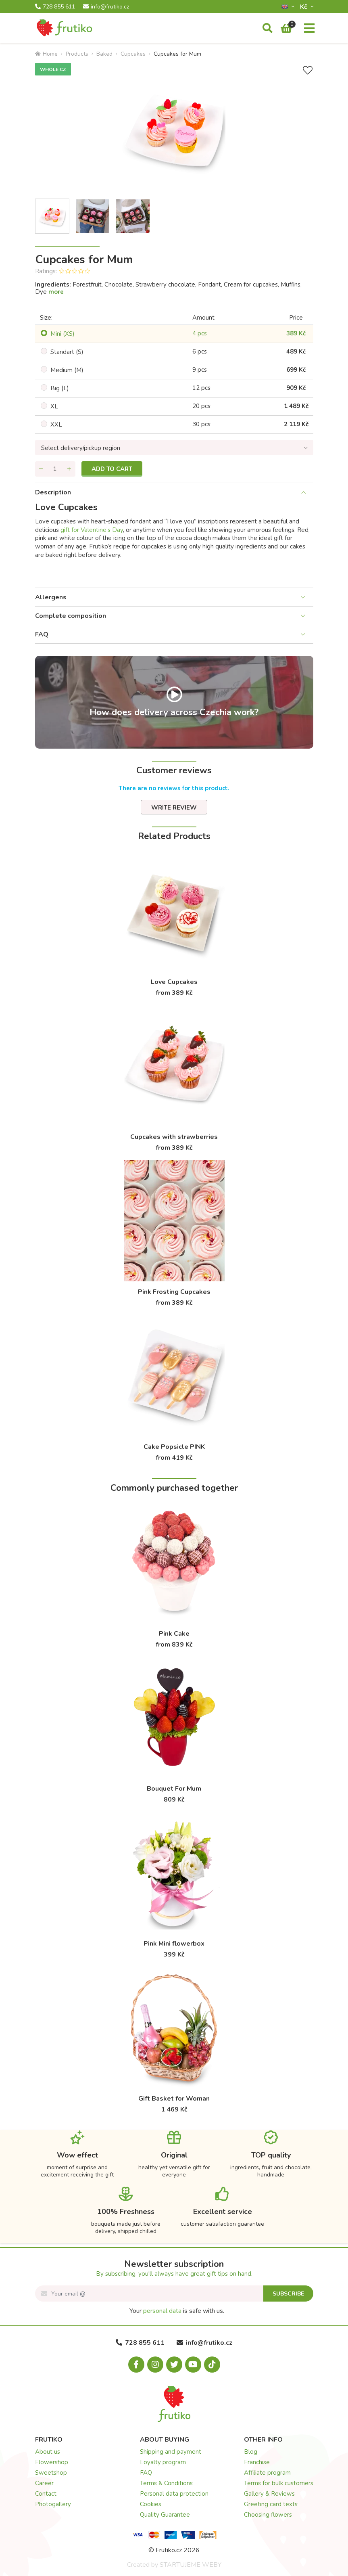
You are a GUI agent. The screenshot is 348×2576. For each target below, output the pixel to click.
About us (47, 2452)
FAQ (41, 634)
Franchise (257, 2462)
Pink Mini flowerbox (174, 1943)
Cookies (150, 2504)
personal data (162, 2310)
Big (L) (59, 388)
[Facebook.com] (136, 2364)
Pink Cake (174, 1633)
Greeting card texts (271, 2504)
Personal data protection (174, 2494)
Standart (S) (66, 352)
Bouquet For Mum (174, 1788)
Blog (250, 2452)
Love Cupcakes (174, 981)
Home (46, 54)
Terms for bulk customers (278, 2483)
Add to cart (112, 469)
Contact (45, 2494)
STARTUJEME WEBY (190, 2564)
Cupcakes (133, 54)
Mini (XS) (62, 334)
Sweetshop (51, 2473)
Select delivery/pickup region (80, 448)
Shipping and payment (170, 2452)
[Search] (268, 29)
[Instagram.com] (155, 2364)
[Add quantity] (69, 469)
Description (53, 492)
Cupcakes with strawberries (174, 1136)
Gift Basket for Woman (174, 2098)
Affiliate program (267, 2473)
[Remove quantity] (41, 469)
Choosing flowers (268, 2515)
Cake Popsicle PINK (174, 1446)
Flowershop (51, 2462)
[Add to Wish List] (308, 70)
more (56, 291)
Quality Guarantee (165, 2515)
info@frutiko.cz (106, 6)
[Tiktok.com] (212, 2364)
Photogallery (53, 2504)
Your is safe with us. (176, 2310)
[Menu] (309, 28)
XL (54, 406)
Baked (104, 54)
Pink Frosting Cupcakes (174, 1291)
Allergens (51, 597)
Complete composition (70, 615)
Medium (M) (66, 370)
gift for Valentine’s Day (91, 530)
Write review (174, 808)
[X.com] (174, 2364)
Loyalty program (163, 2462)
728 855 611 (55, 6)
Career (44, 2483)
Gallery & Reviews (269, 2494)
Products (77, 54)
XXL (56, 425)
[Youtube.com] (193, 2364)
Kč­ (304, 6)
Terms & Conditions (166, 2483)
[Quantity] (55, 469)
